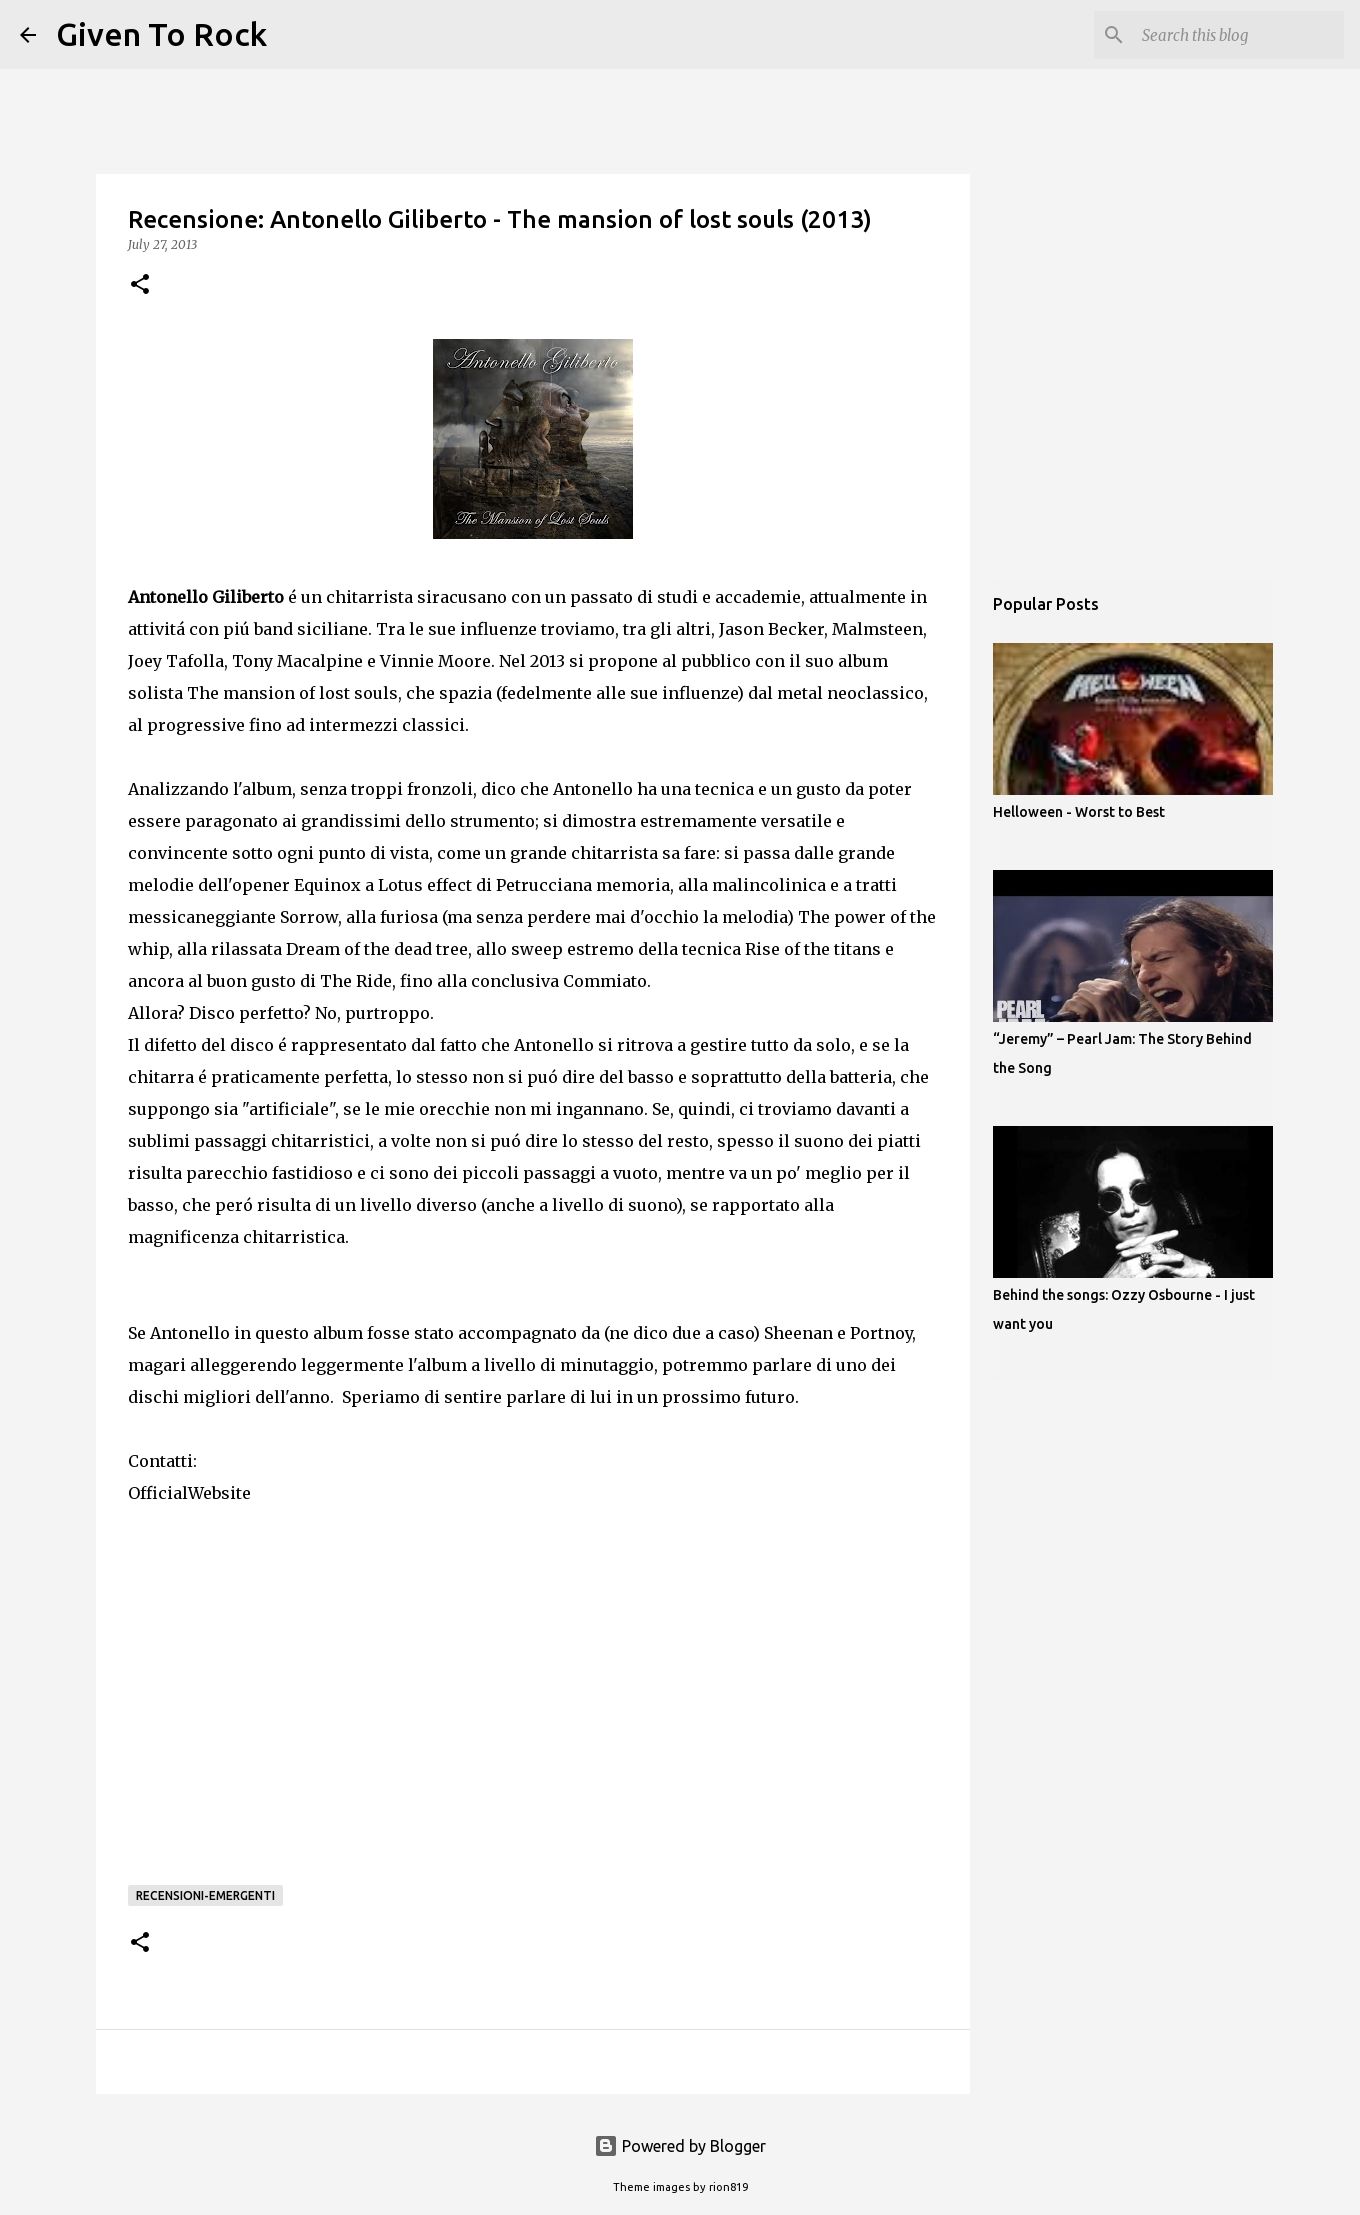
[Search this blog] (1239, 35)
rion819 (728, 2187)
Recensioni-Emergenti (205, 1895)
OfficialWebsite (189, 1493)
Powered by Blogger (680, 2146)
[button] (140, 285)
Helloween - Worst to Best (1079, 812)
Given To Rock (161, 34)
